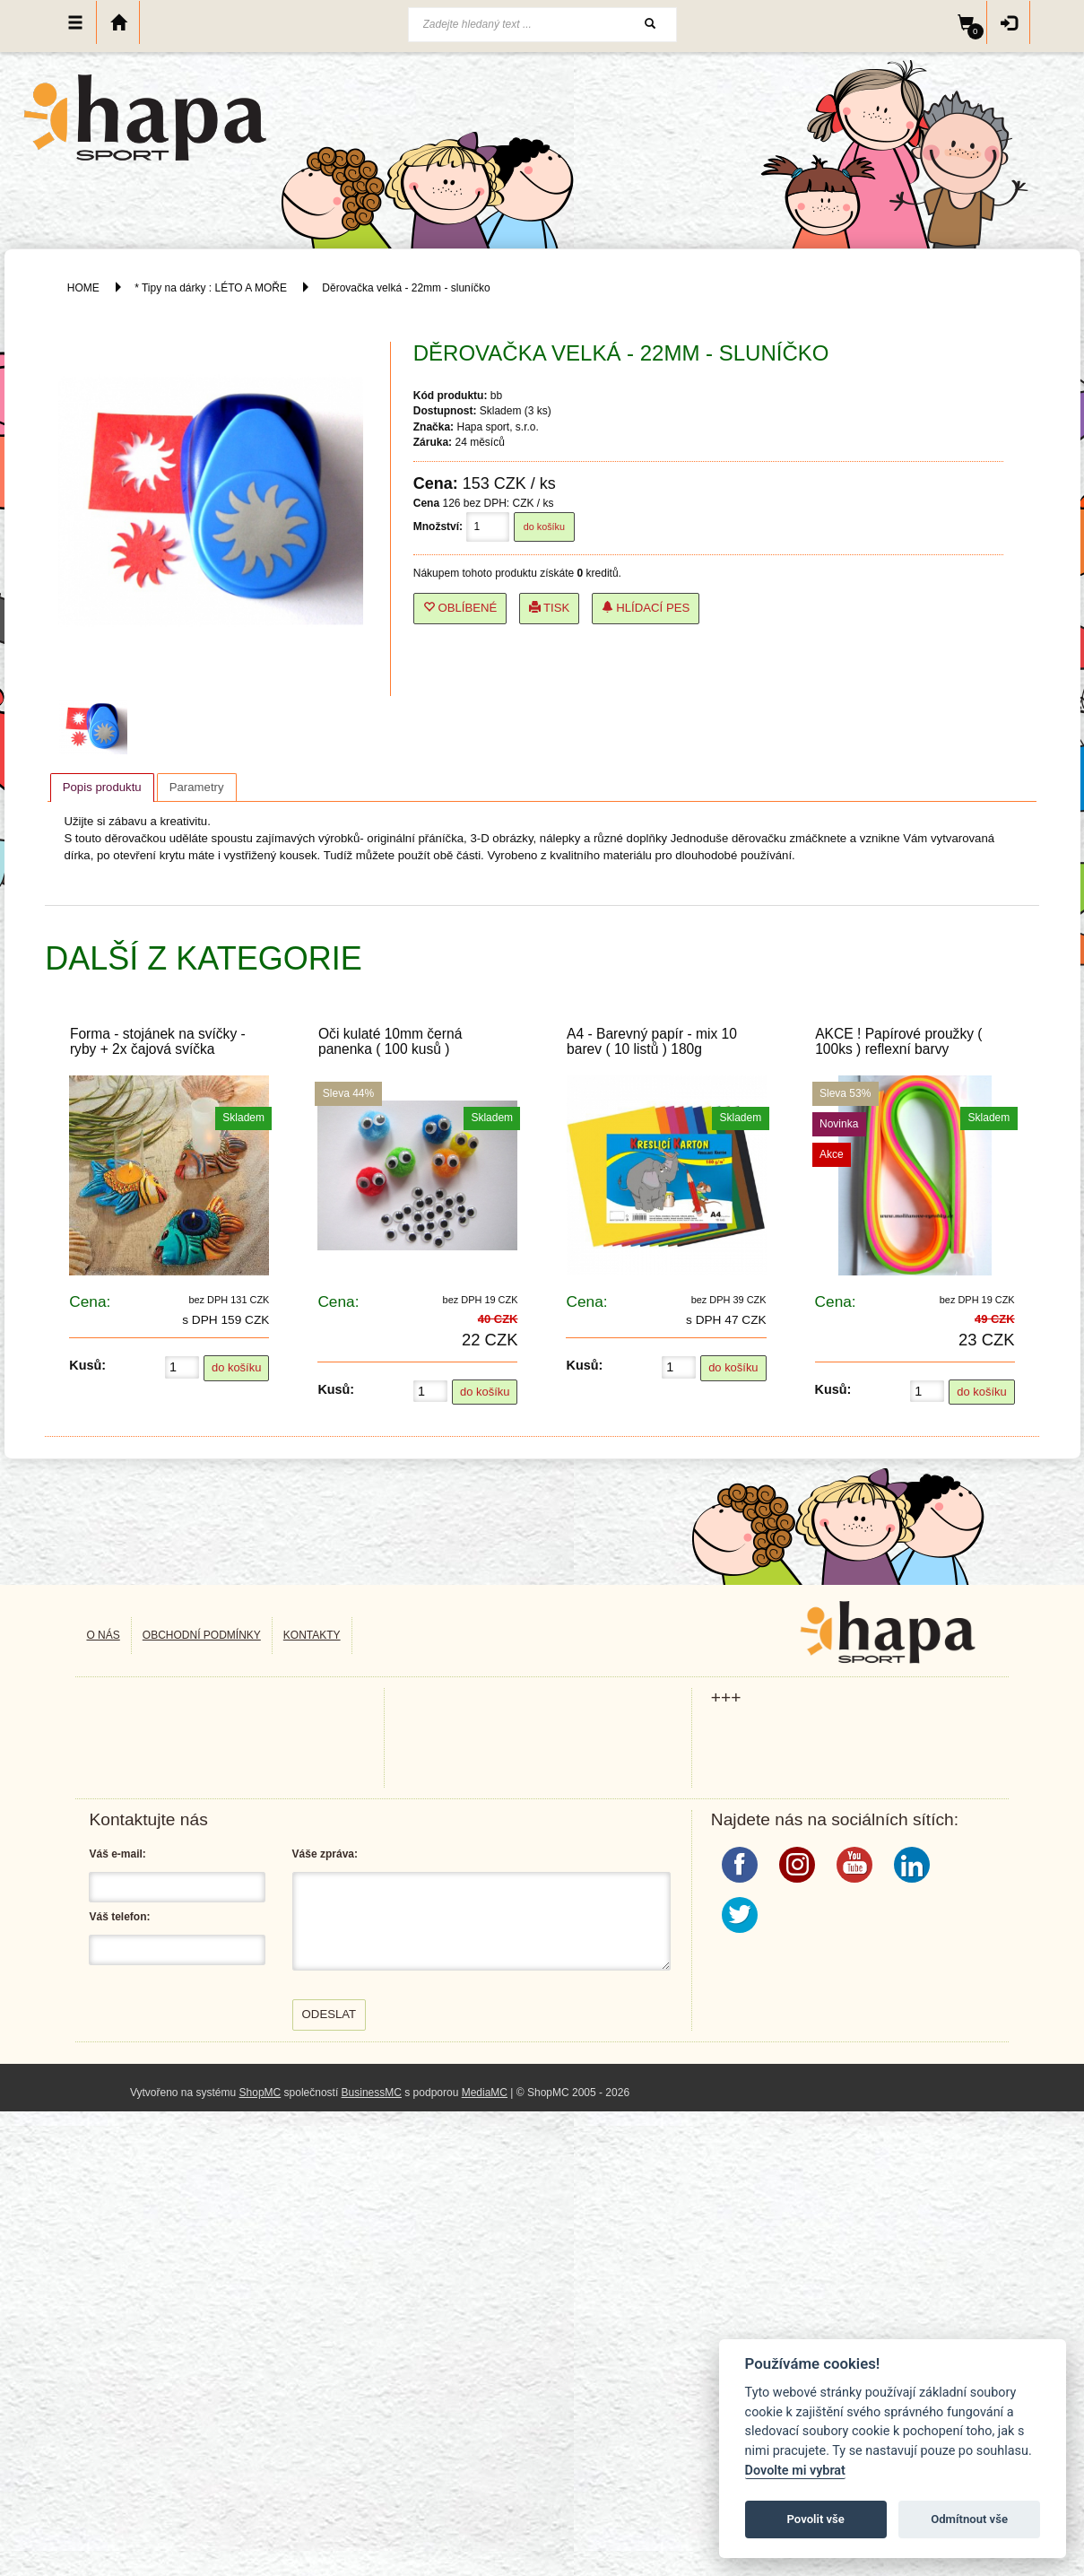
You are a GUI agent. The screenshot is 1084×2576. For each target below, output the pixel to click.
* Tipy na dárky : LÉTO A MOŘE (210, 288)
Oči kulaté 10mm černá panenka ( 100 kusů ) (390, 1041)
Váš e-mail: (117, 1854)
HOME (83, 288)
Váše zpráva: (325, 1854)
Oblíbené (460, 607)
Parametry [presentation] (196, 787)
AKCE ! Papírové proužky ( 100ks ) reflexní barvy (898, 1041)
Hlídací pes (646, 607)
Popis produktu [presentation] (102, 787)
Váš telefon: (119, 1916)
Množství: (438, 526)
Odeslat (329, 2014)
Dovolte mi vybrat (795, 2470)
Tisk (549, 607)
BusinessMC (372, 2092)
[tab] (102, 787)
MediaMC (484, 2092)
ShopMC (260, 2092)
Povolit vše (816, 2519)
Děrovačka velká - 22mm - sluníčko (406, 288)
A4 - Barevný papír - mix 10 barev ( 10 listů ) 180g (652, 1041)
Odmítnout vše (969, 2519)
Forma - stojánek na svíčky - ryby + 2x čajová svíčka (158, 1041)
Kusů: (87, 1365)
